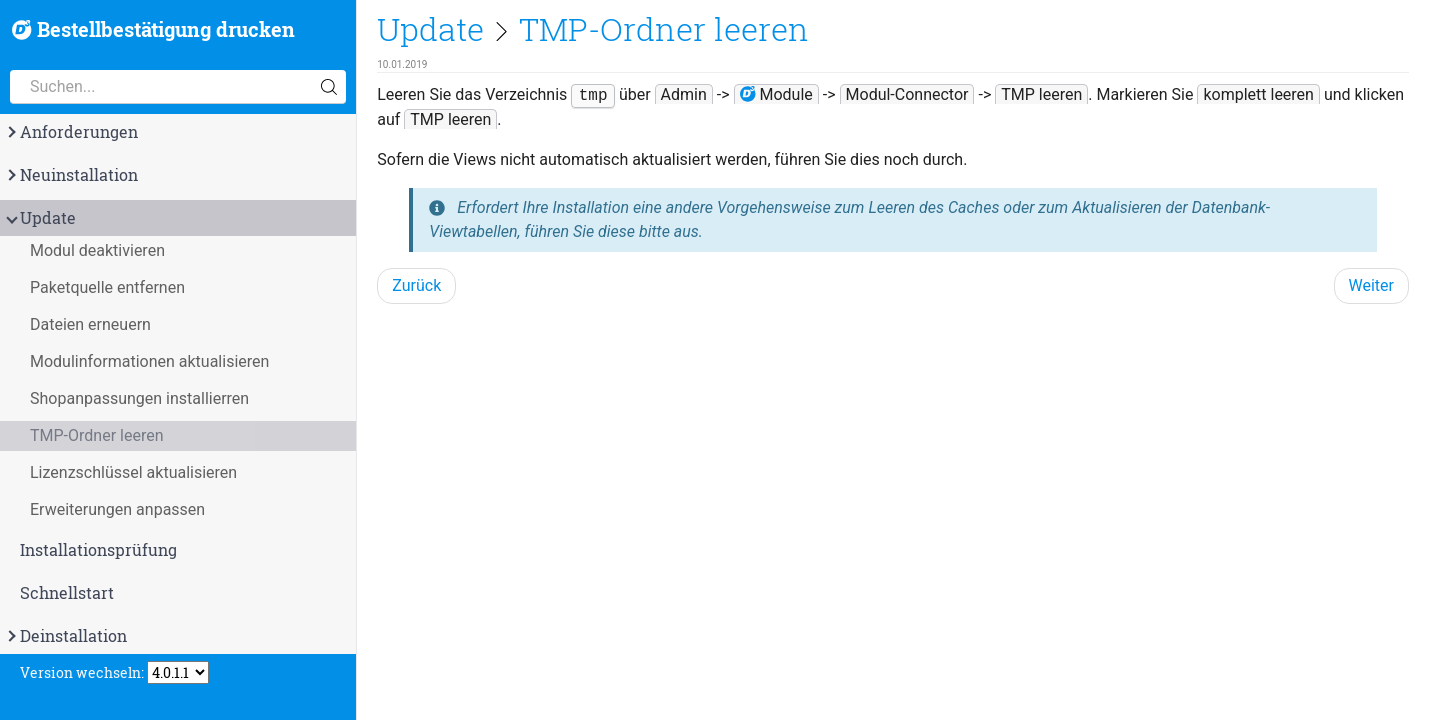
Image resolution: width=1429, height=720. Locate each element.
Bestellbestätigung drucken (153, 29)
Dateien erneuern (90, 324)
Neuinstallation (71, 175)
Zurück (416, 285)
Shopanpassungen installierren (139, 398)
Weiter (1371, 285)
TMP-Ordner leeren (97, 435)
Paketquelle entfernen (107, 287)
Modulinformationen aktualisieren (149, 361)
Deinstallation (65, 636)
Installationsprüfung (98, 550)
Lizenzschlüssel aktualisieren (133, 472)
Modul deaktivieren (97, 250)
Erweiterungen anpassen (117, 509)
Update (40, 218)
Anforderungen (71, 132)
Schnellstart (67, 593)
